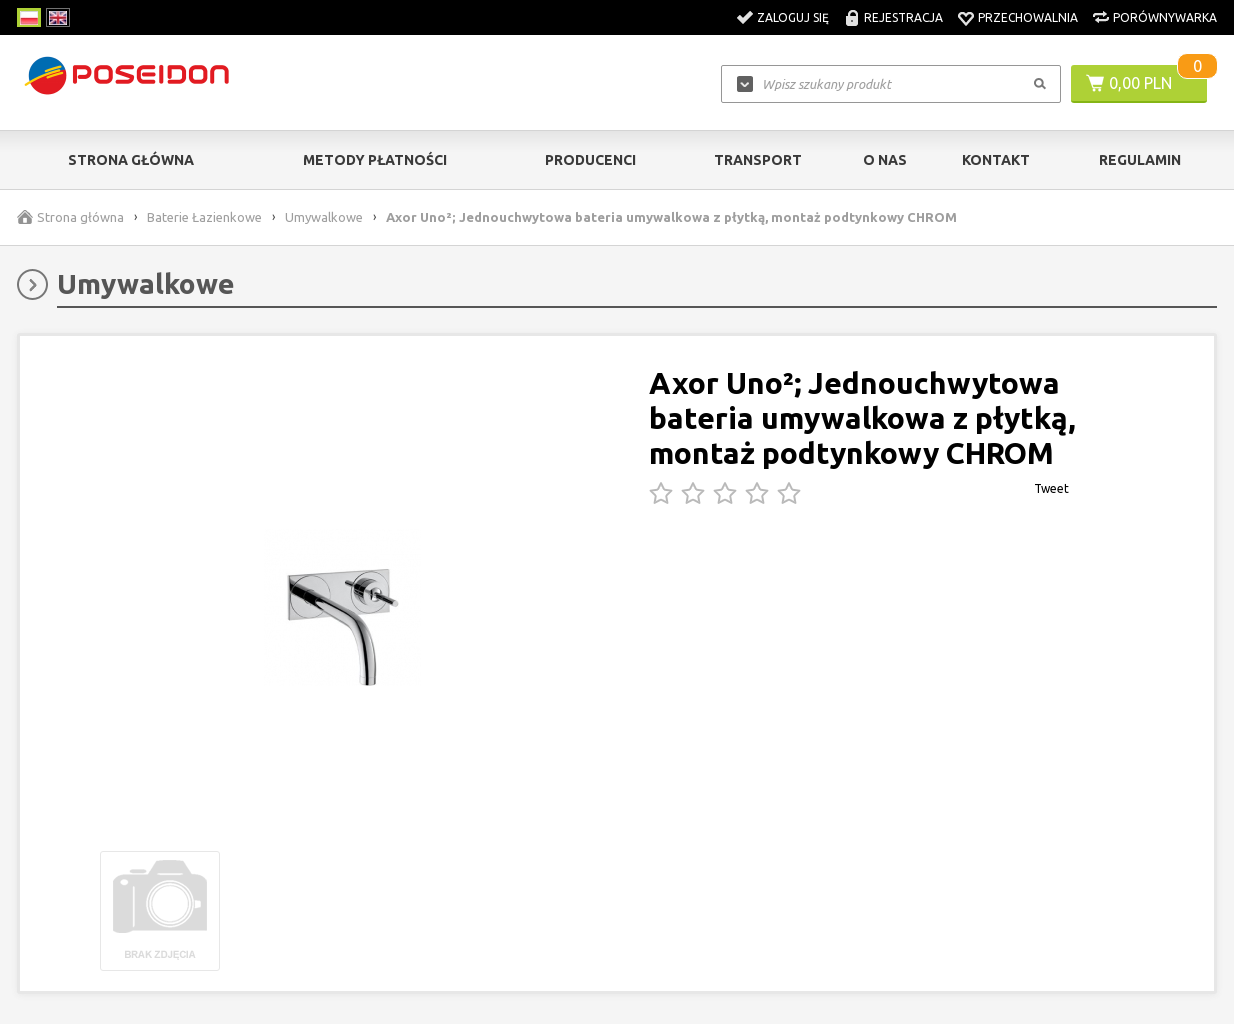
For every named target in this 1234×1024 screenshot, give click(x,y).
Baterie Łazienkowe (204, 217)
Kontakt (996, 160)
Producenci (590, 160)
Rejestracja (903, 17)
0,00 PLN (1140, 83)
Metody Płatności (375, 160)
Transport (758, 160)
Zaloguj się (793, 17)
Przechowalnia (1028, 17)
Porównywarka (1165, 17)
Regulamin (1140, 160)
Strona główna (131, 160)
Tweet (1051, 488)
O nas (885, 160)
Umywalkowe (324, 217)
